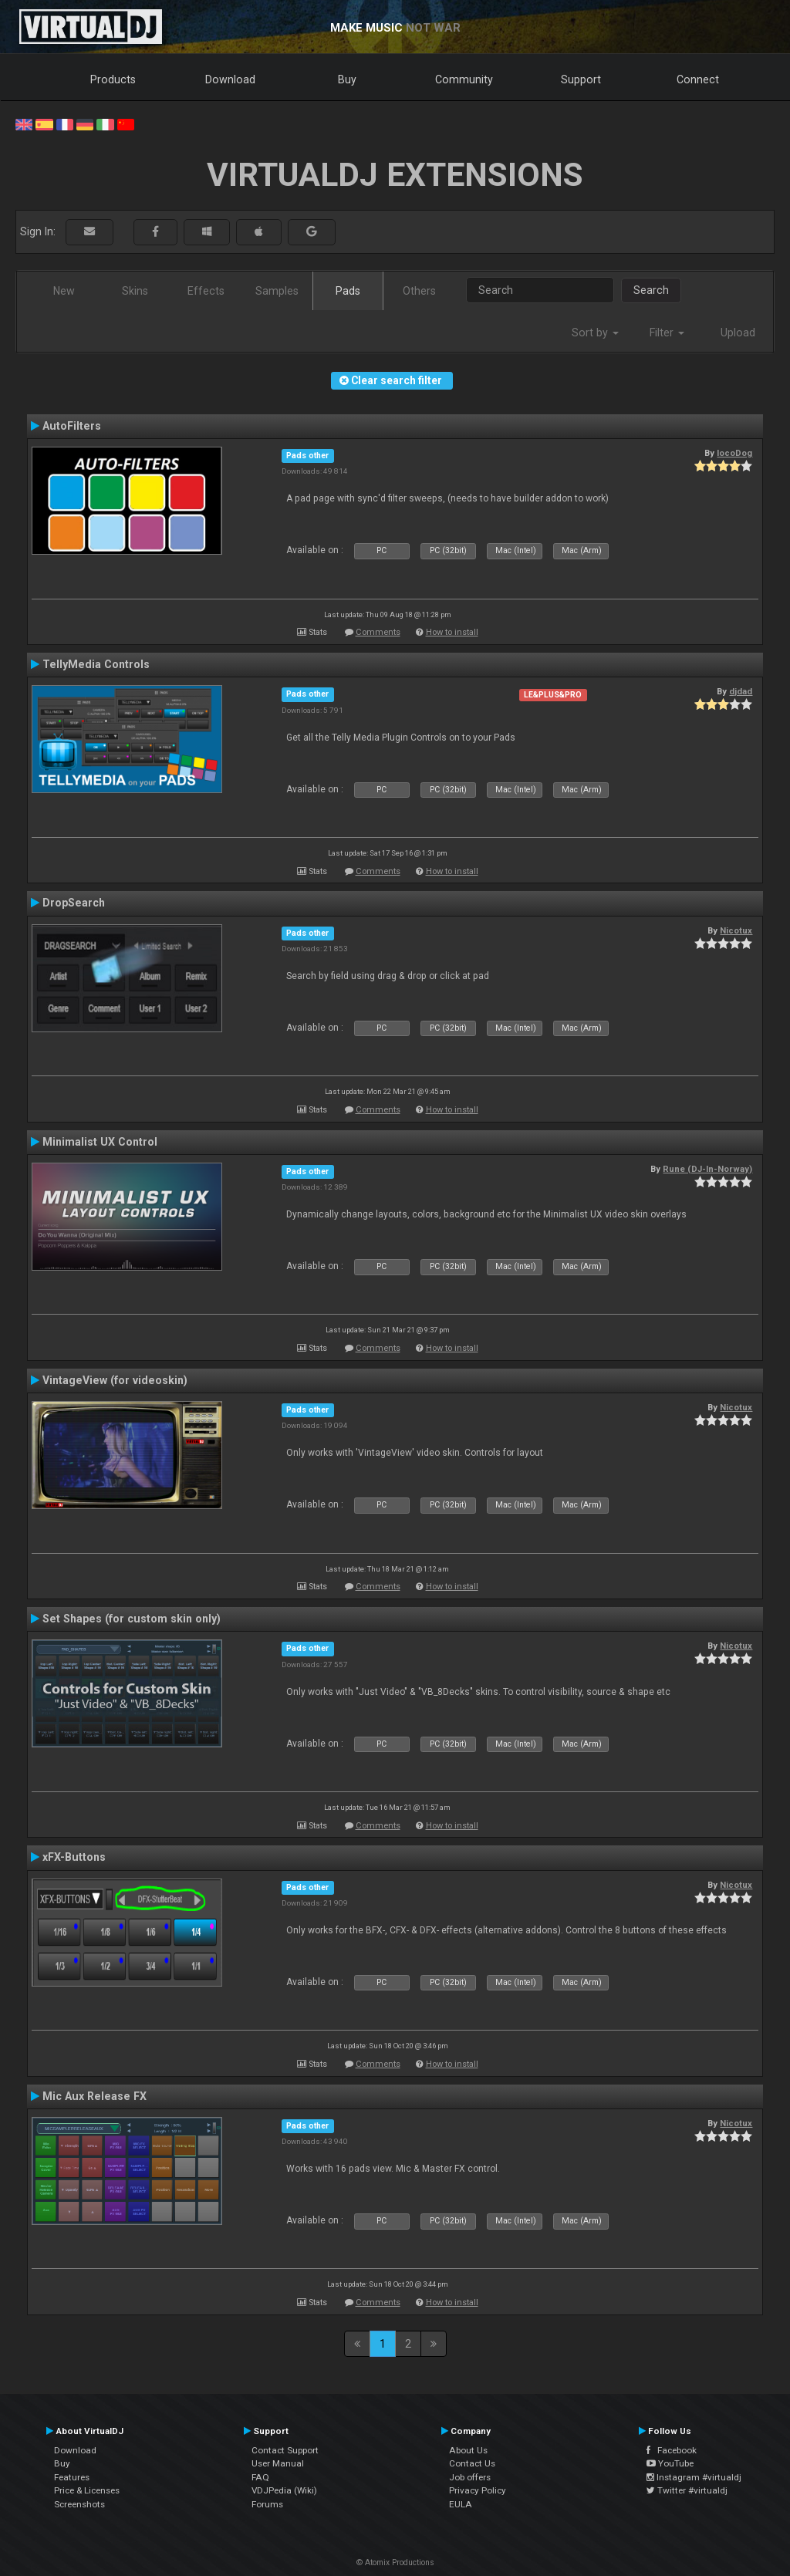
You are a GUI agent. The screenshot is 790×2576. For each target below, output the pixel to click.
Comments (378, 632)
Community (464, 79)
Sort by (595, 332)
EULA (460, 2504)
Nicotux (736, 930)
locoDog (734, 452)
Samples (277, 291)
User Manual (278, 2463)
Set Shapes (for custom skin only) (131, 1618)
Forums (267, 2504)
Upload (738, 332)
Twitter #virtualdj (687, 2490)
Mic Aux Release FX (94, 2096)
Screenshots (79, 2504)
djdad (740, 691)
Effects (206, 291)
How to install (452, 632)
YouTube (670, 2463)
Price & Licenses (87, 2490)
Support (581, 79)
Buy (347, 79)
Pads (348, 291)
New (64, 291)
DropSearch (73, 902)
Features (71, 2477)
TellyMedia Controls (96, 664)
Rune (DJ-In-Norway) (707, 1168)
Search (651, 290)
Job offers (470, 2477)
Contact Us (472, 2463)
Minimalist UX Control (99, 1142)
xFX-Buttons (74, 1857)
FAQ (260, 2477)
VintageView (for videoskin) (114, 1380)
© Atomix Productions (395, 2562)
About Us (468, 2450)
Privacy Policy (477, 2490)
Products (113, 79)
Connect (698, 79)
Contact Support (285, 2450)
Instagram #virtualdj (694, 2477)
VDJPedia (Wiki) (284, 2490)
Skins (135, 291)
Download (230, 79)
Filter (667, 332)
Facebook (672, 2450)
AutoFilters (71, 426)
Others (419, 291)
